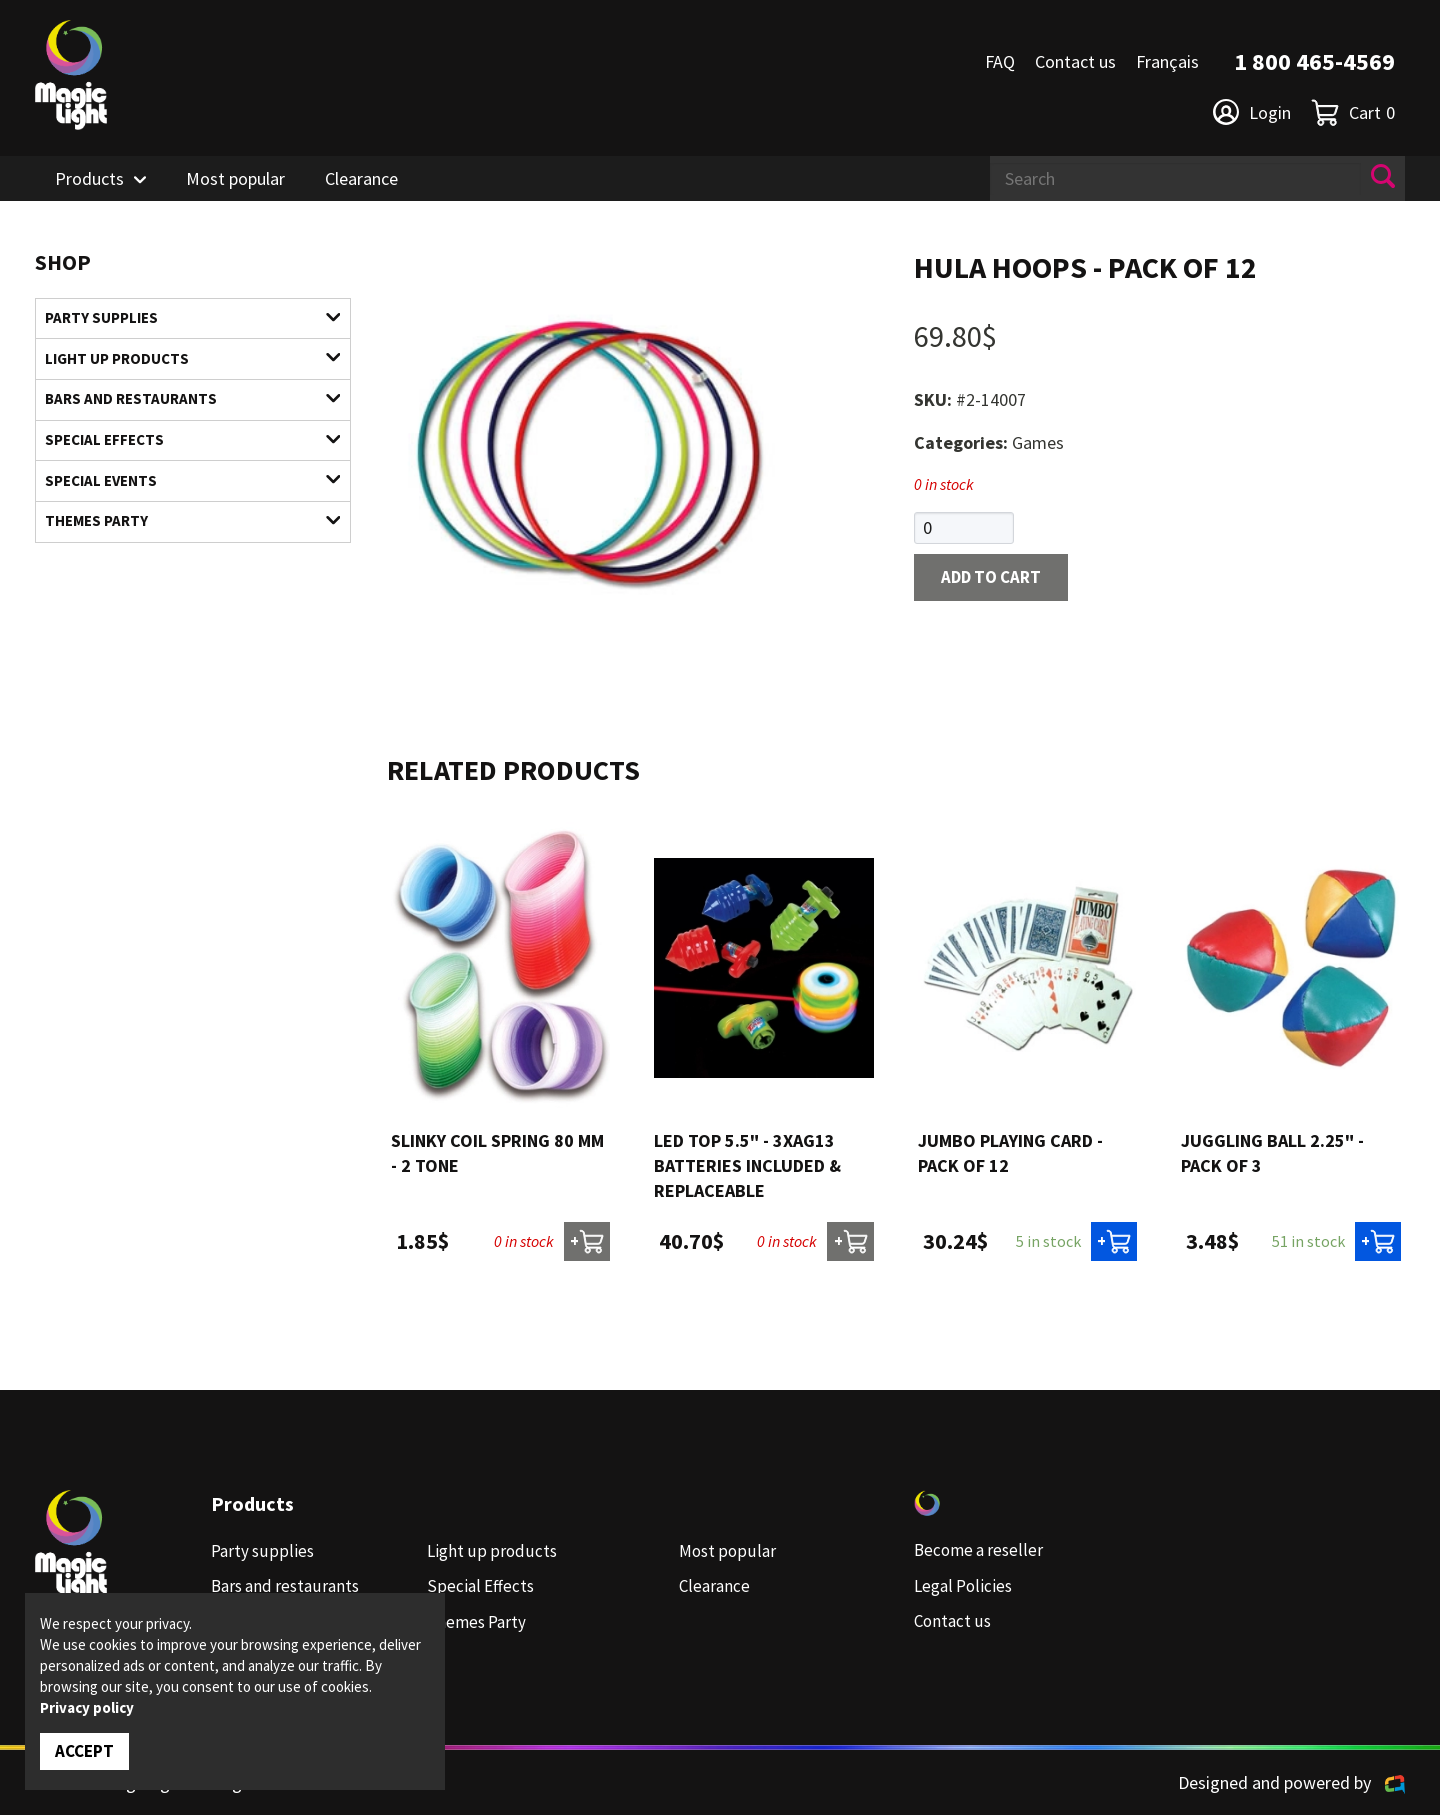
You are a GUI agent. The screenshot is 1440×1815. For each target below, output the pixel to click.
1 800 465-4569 (1314, 61)
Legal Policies (965, 1586)
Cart (1353, 112)
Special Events (180, 492)
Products (89, 178)
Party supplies (180, 319)
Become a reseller (981, 1551)
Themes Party (180, 536)
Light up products (180, 362)
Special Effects (180, 449)
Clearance (361, 178)
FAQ (1000, 61)
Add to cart (996, 579)
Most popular (235, 178)
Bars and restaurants (180, 405)
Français (1167, 61)
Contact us (1075, 61)
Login (1252, 112)
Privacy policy (87, 1706)
